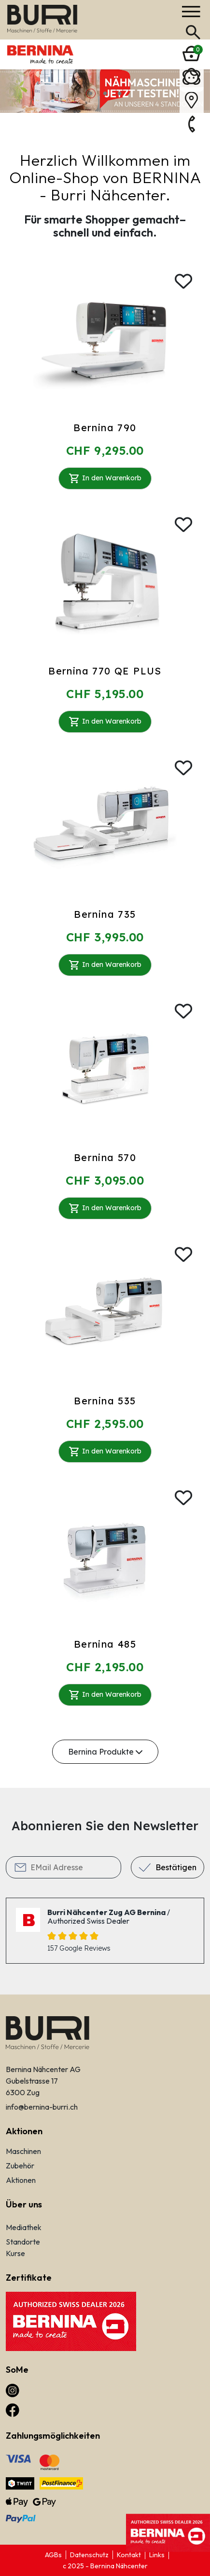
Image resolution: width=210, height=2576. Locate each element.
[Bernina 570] (105, 1067)
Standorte (23, 2241)
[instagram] (12, 2389)
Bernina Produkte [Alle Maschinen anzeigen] (105, 1752)
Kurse (15, 2253)
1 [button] (91, 93)
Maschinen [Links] (23, 2151)
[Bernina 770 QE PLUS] (105, 581)
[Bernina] (42, 19)
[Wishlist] (183, 281)
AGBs (53, 2554)
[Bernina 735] (105, 824)
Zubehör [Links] (20, 2165)
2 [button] (105, 93)
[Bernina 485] (105, 1554)
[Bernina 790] (105, 337)
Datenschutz (89, 2554)
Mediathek (24, 2227)
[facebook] (12, 2409)
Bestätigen (175, 1867)
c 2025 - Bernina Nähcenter (105, 2566)
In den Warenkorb (105, 478)
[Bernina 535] (105, 1311)
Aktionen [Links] (21, 2180)
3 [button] (120, 93)
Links (157, 2554)
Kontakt (129, 2554)
